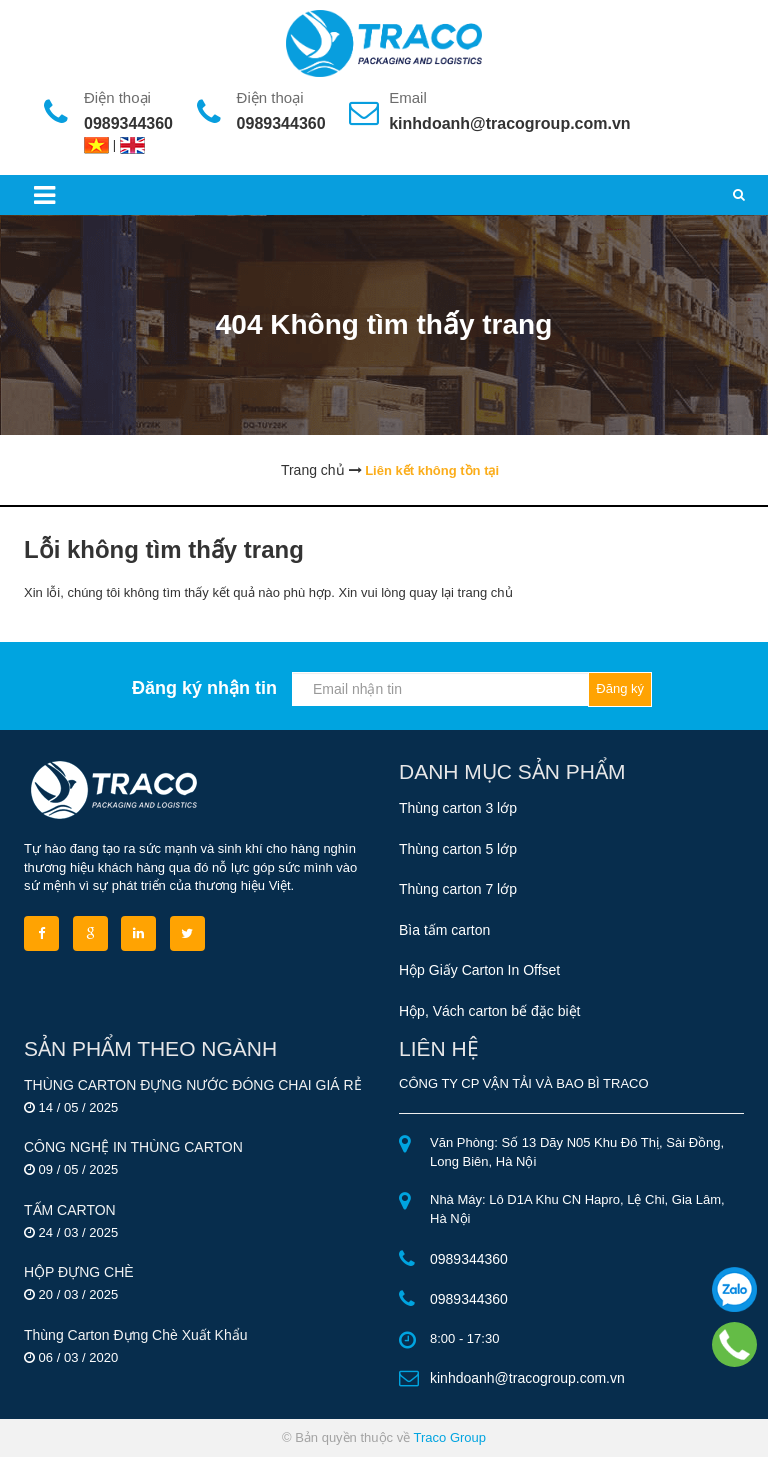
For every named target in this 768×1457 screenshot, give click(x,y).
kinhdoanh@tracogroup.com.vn (509, 123)
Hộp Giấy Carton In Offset (479, 970)
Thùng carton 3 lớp (458, 808)
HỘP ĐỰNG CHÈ (79, 1272)
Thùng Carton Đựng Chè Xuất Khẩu (135, 1335)
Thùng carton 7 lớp (458, 889)
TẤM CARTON (70, 1210)
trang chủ (485, 592)
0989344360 (128, 123)
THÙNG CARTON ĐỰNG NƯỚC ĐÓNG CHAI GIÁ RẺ (193, 1085)
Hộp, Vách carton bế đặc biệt (489, 1011)
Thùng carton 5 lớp (458, 849)
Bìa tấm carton (444, 930)
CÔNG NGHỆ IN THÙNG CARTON (133, 1147)
